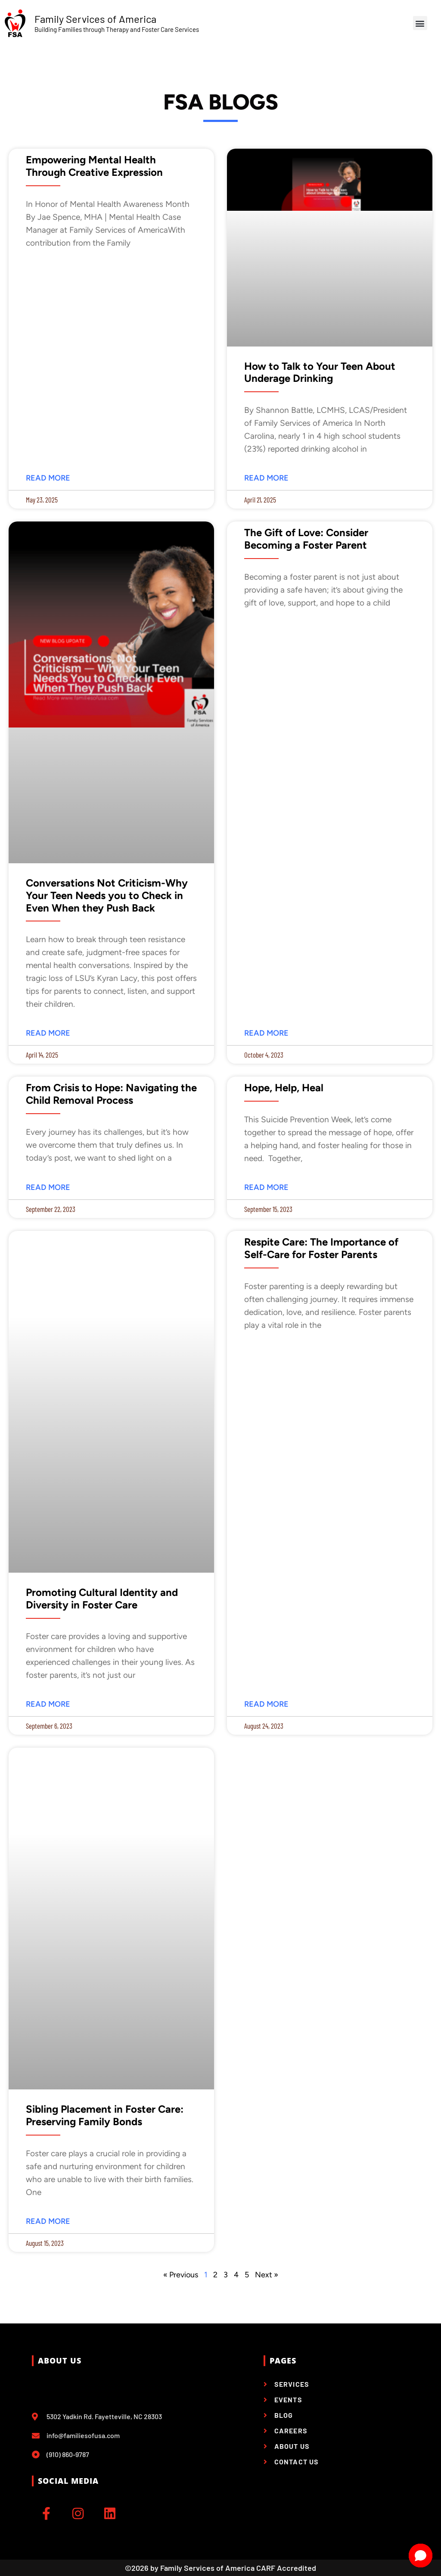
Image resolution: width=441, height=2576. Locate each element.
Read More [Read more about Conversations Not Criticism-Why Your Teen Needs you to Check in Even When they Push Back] (48, 1033)
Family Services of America (95, 18)
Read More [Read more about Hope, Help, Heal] (266, 1187)
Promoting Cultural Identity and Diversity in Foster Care (102, 1598)
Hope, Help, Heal (283, 1088)
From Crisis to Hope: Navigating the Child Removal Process (111, 1094)
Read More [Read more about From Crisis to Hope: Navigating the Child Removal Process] (48, 1187)
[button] (420, 23)
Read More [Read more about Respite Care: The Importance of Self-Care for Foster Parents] (266, 1704)
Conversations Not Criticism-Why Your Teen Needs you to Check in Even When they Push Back (107, 895)
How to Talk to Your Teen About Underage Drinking (319, 372)
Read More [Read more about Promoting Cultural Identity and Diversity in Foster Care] (48, 1704)
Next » (266, 2274)
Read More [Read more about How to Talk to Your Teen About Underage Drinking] (266, 478)
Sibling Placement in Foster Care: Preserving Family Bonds (104, 2115)
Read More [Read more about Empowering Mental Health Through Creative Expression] (48, 478)
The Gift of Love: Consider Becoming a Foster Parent (306, 539)
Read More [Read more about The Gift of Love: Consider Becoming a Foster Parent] (266, 1033)
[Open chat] (420, 2555)
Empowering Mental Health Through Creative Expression (94, 166)
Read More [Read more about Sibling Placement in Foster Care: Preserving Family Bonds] (48, 2221)
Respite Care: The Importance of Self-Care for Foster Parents (321, 1248)
